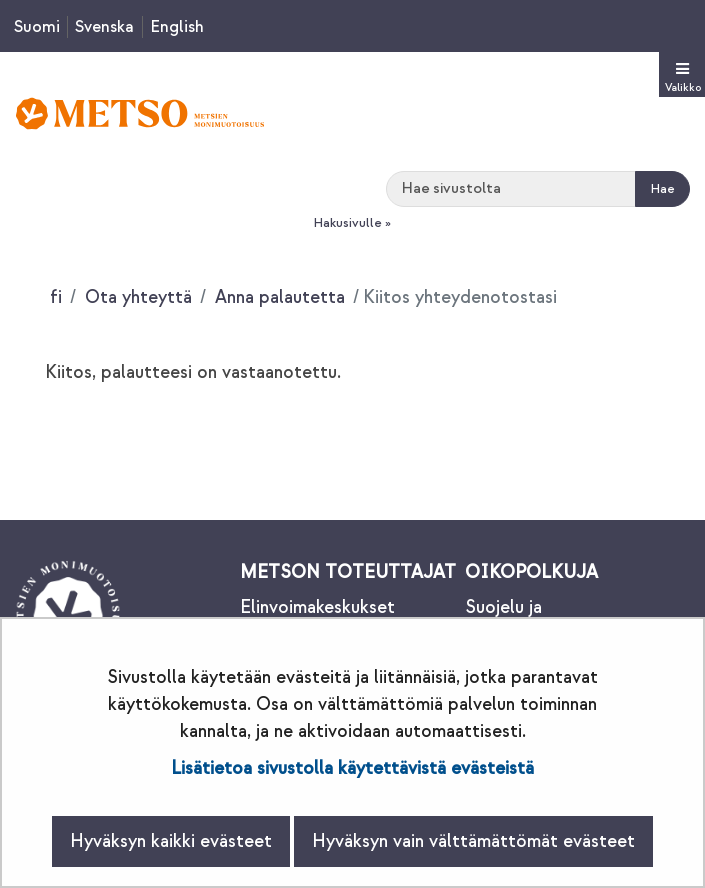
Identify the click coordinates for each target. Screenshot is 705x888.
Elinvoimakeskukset (317, 607)
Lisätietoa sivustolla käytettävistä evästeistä (352, 768)
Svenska (104, 27)
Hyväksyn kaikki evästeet (171, 841)
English (177, 27)
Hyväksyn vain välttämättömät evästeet (473, 841)
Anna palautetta (277, 297)
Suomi (37, 27)
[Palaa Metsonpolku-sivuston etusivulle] (140, 113)
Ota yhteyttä (136, 297)
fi (56, 297)
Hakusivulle (347, 223)
